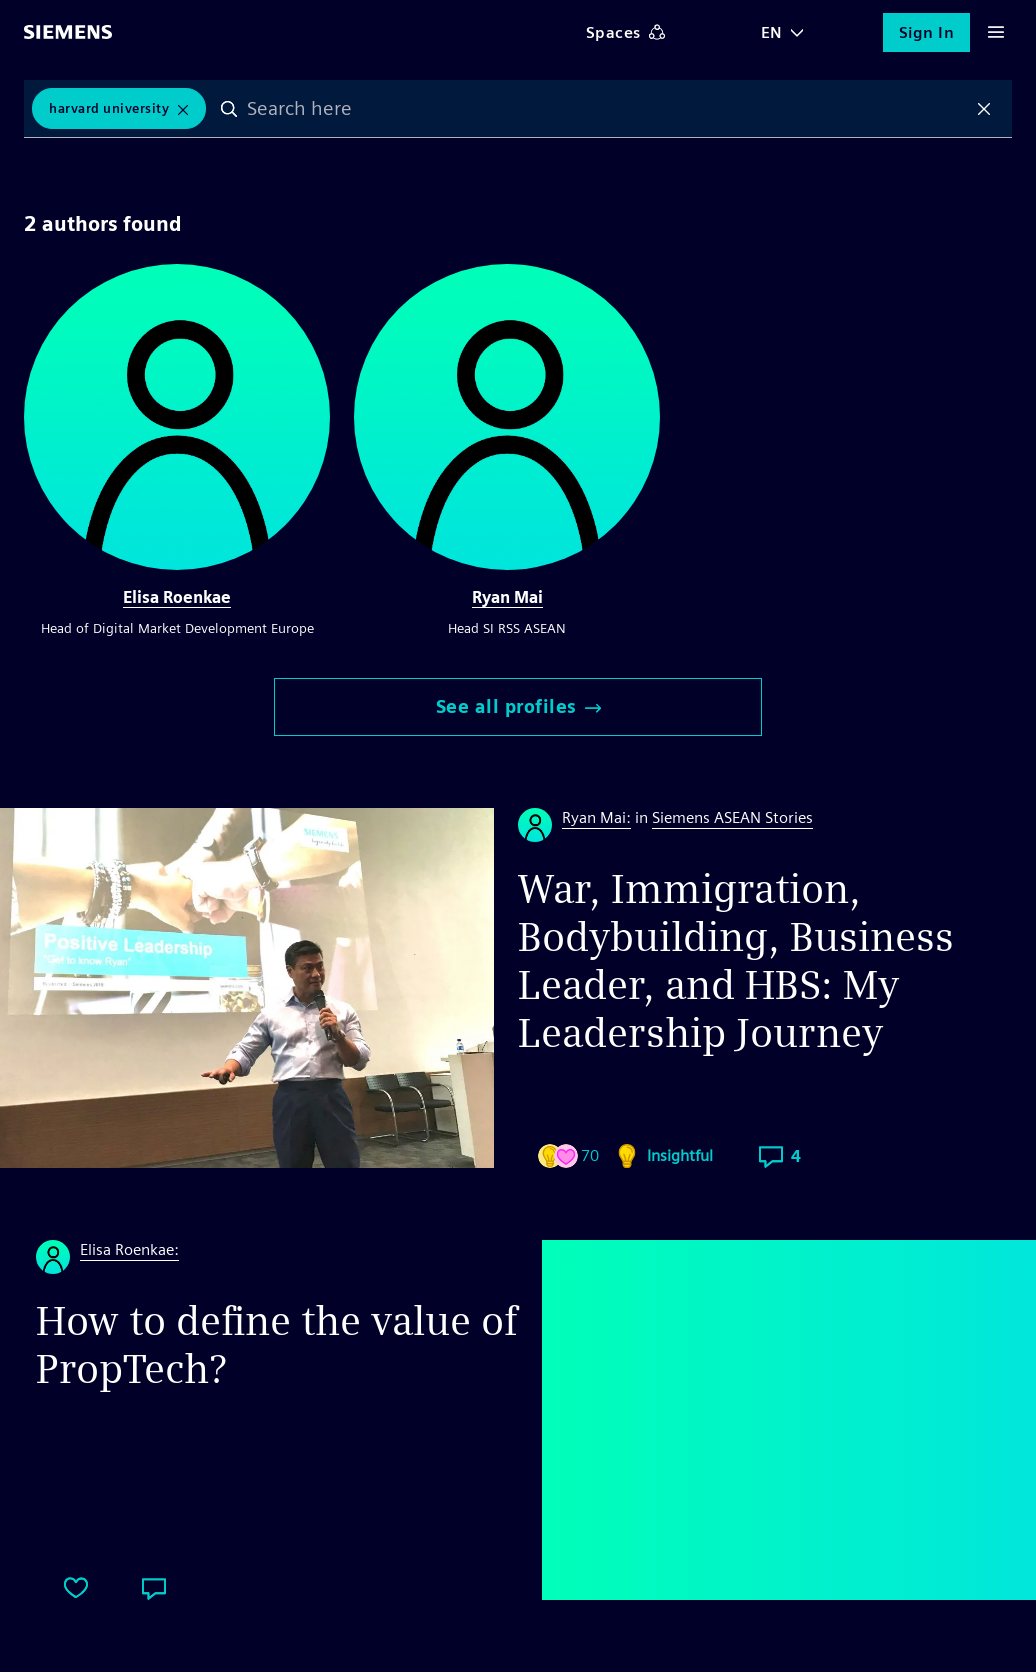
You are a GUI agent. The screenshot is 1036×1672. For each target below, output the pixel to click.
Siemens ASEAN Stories (732, 817)
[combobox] (607, 109)
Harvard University (109, 108)
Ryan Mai (507, 597)
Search (230, 109)
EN (772, 32)
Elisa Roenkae (177, 597)
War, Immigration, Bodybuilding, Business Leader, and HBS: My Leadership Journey (736, 961)
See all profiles (518, 706)
